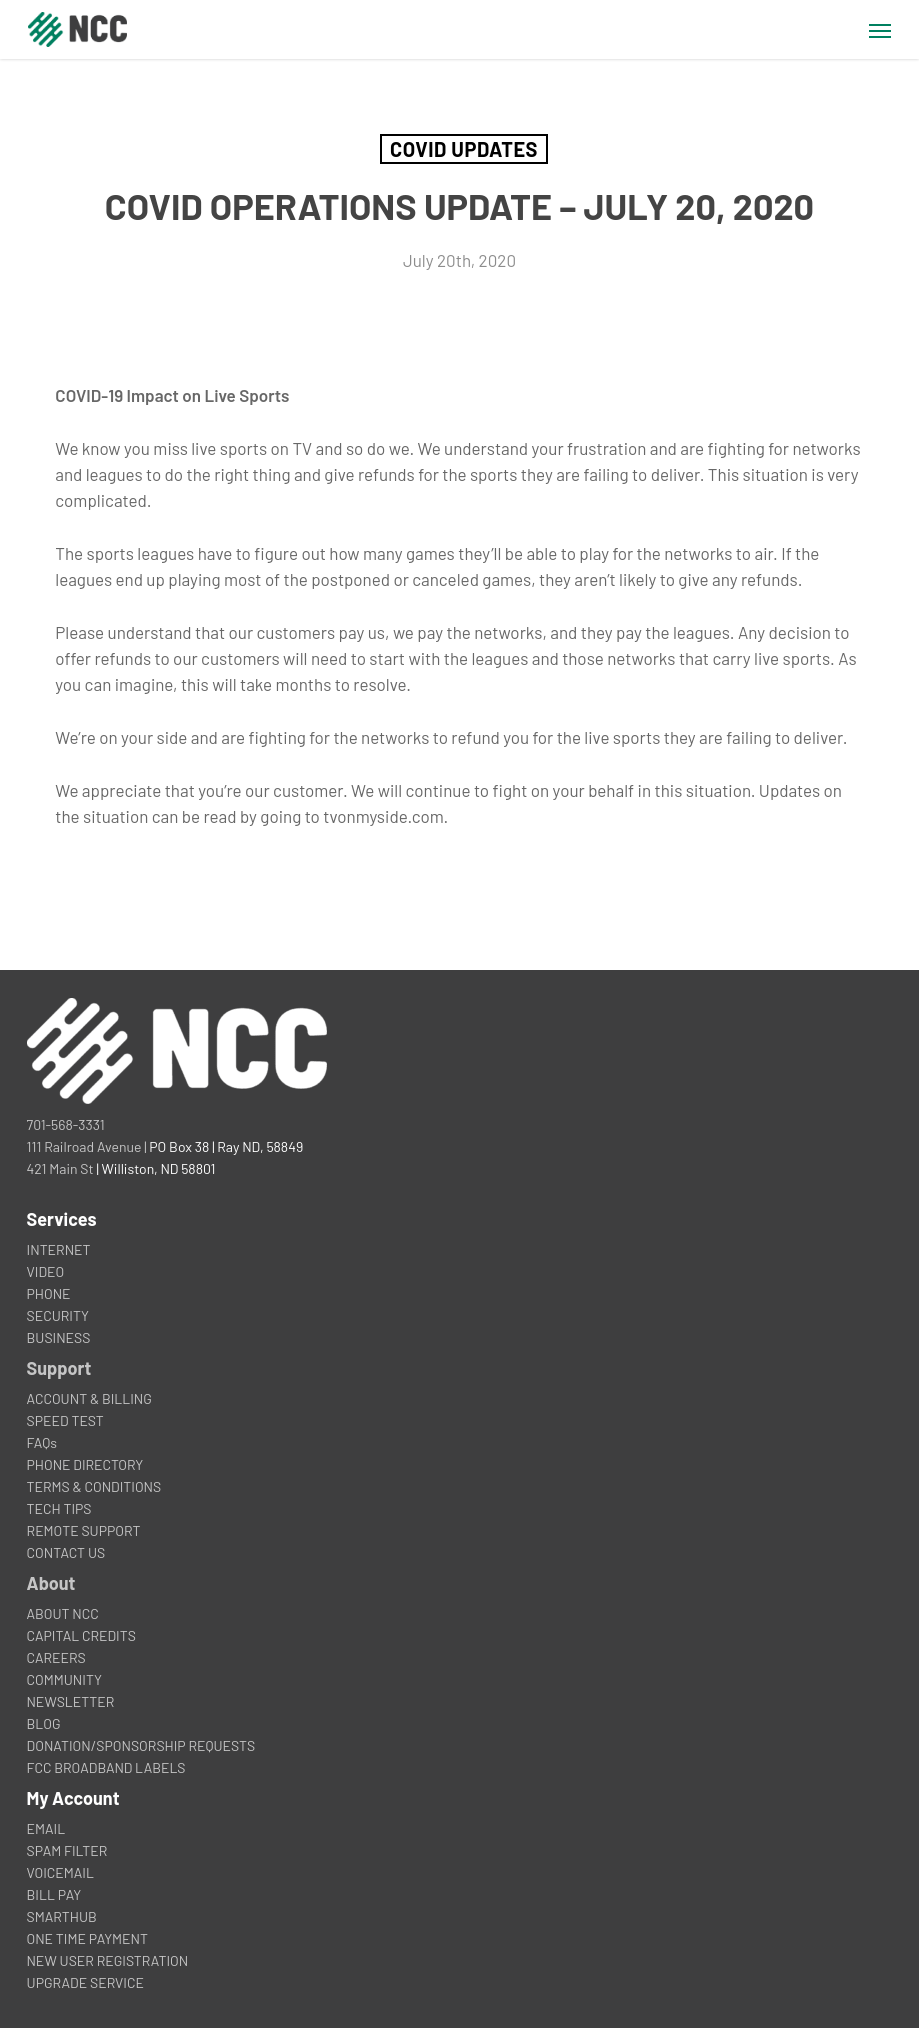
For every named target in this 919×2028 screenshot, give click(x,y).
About (51, 1583)
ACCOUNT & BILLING (89, 1398)
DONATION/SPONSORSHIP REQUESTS (141, 1745)
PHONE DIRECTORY (85, 1464)
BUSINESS (59, 1337)
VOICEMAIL (60, 1872)
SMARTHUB (62, 1916)
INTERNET (59, 1249)
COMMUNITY (64, 1679)
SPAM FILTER (67, 1850)
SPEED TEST (65, 1420)
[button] (880, 30)
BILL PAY (54, 1894)
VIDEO (46, 1271)
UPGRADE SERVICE (85, 1982)
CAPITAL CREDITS (81, 1635)
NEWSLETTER (71, 1701)
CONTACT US (66, 1552)
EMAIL (46, 1828)
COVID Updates (464, 149)
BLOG (44, 1723)
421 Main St (60, 1168)
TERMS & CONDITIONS (94, 1486)
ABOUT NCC (63, 1613)
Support (59, 1368)
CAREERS (56, 1657)
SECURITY (58, 1315)
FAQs (42, 1442)
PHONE (49, 1293)
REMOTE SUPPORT (84, 1530)
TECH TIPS (59, 1508)
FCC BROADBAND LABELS (106, 1767)
